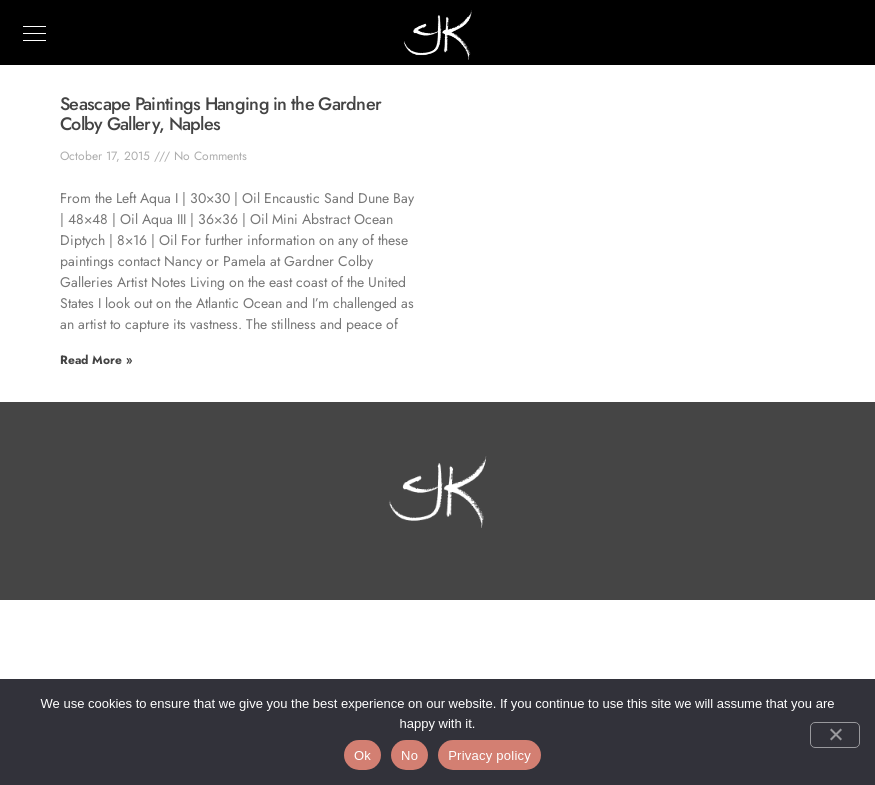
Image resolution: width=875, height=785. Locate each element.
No (409, 755)
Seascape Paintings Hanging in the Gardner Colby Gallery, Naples (220, 114)
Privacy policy (489, 755)
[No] (835, 735)
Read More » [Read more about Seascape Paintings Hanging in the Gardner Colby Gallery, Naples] (96, 360)
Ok (362, 755)
